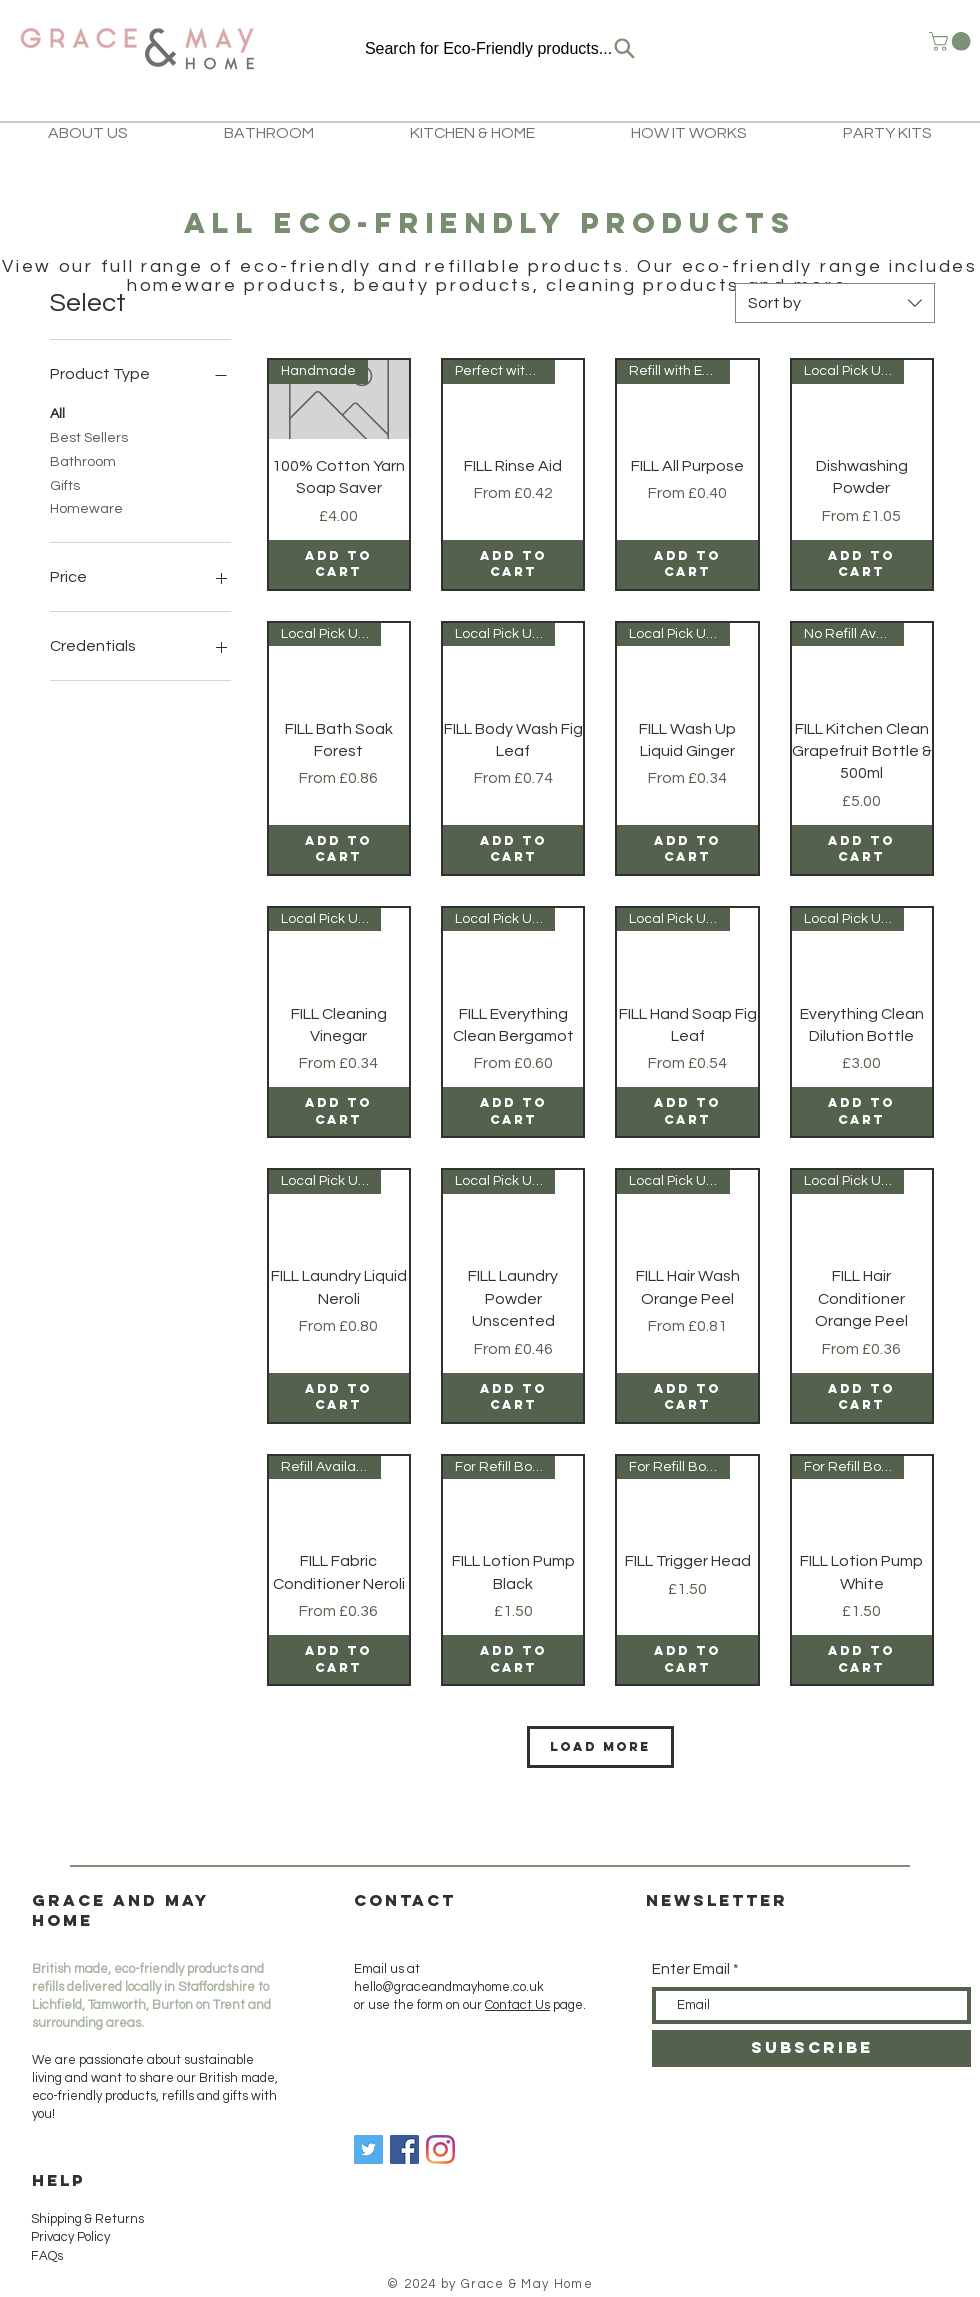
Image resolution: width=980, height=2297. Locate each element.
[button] (952, 41)
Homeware (86, 507)
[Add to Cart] (339, 564)
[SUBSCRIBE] (811, 2048)
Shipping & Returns (89, 2219)
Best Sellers (89, 436)
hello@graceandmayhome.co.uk (449, 1987)
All (57, 412)
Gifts (65, 484)
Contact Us (517, 2005)
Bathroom (83, 460)
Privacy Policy (70, 2237)
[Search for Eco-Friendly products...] (501, 48)
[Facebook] (404, 2149)
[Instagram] (440, 2149)
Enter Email (691, 1969)
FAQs (47, 2256)
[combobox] (835, 303)
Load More (600, 1746)
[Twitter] (368, 2149)
